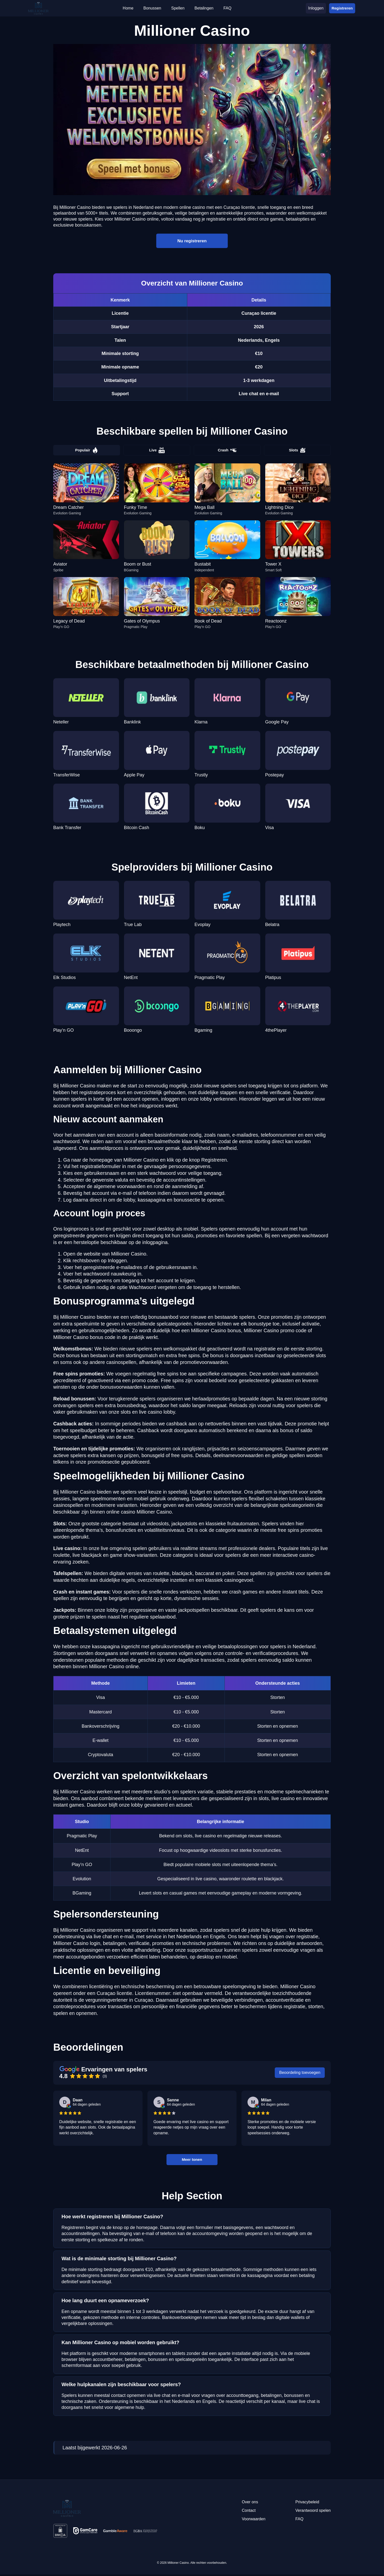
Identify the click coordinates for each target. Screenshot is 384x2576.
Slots (297, 451)
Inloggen (316, 8)
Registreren (342, 8)
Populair (86, 451)
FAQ (228, 8)
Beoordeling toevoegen (299, 2074)
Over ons (250, 2503)
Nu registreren (192, 240)
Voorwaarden (253, 2520)
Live (157, 451)
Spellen (177, 8)
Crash (227, 451)
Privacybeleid (307, 2503)
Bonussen (152, 8)
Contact (249, 2512)
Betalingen (204, 8)
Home (128, 8)
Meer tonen (191, 2161)
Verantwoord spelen (313, 2512)
